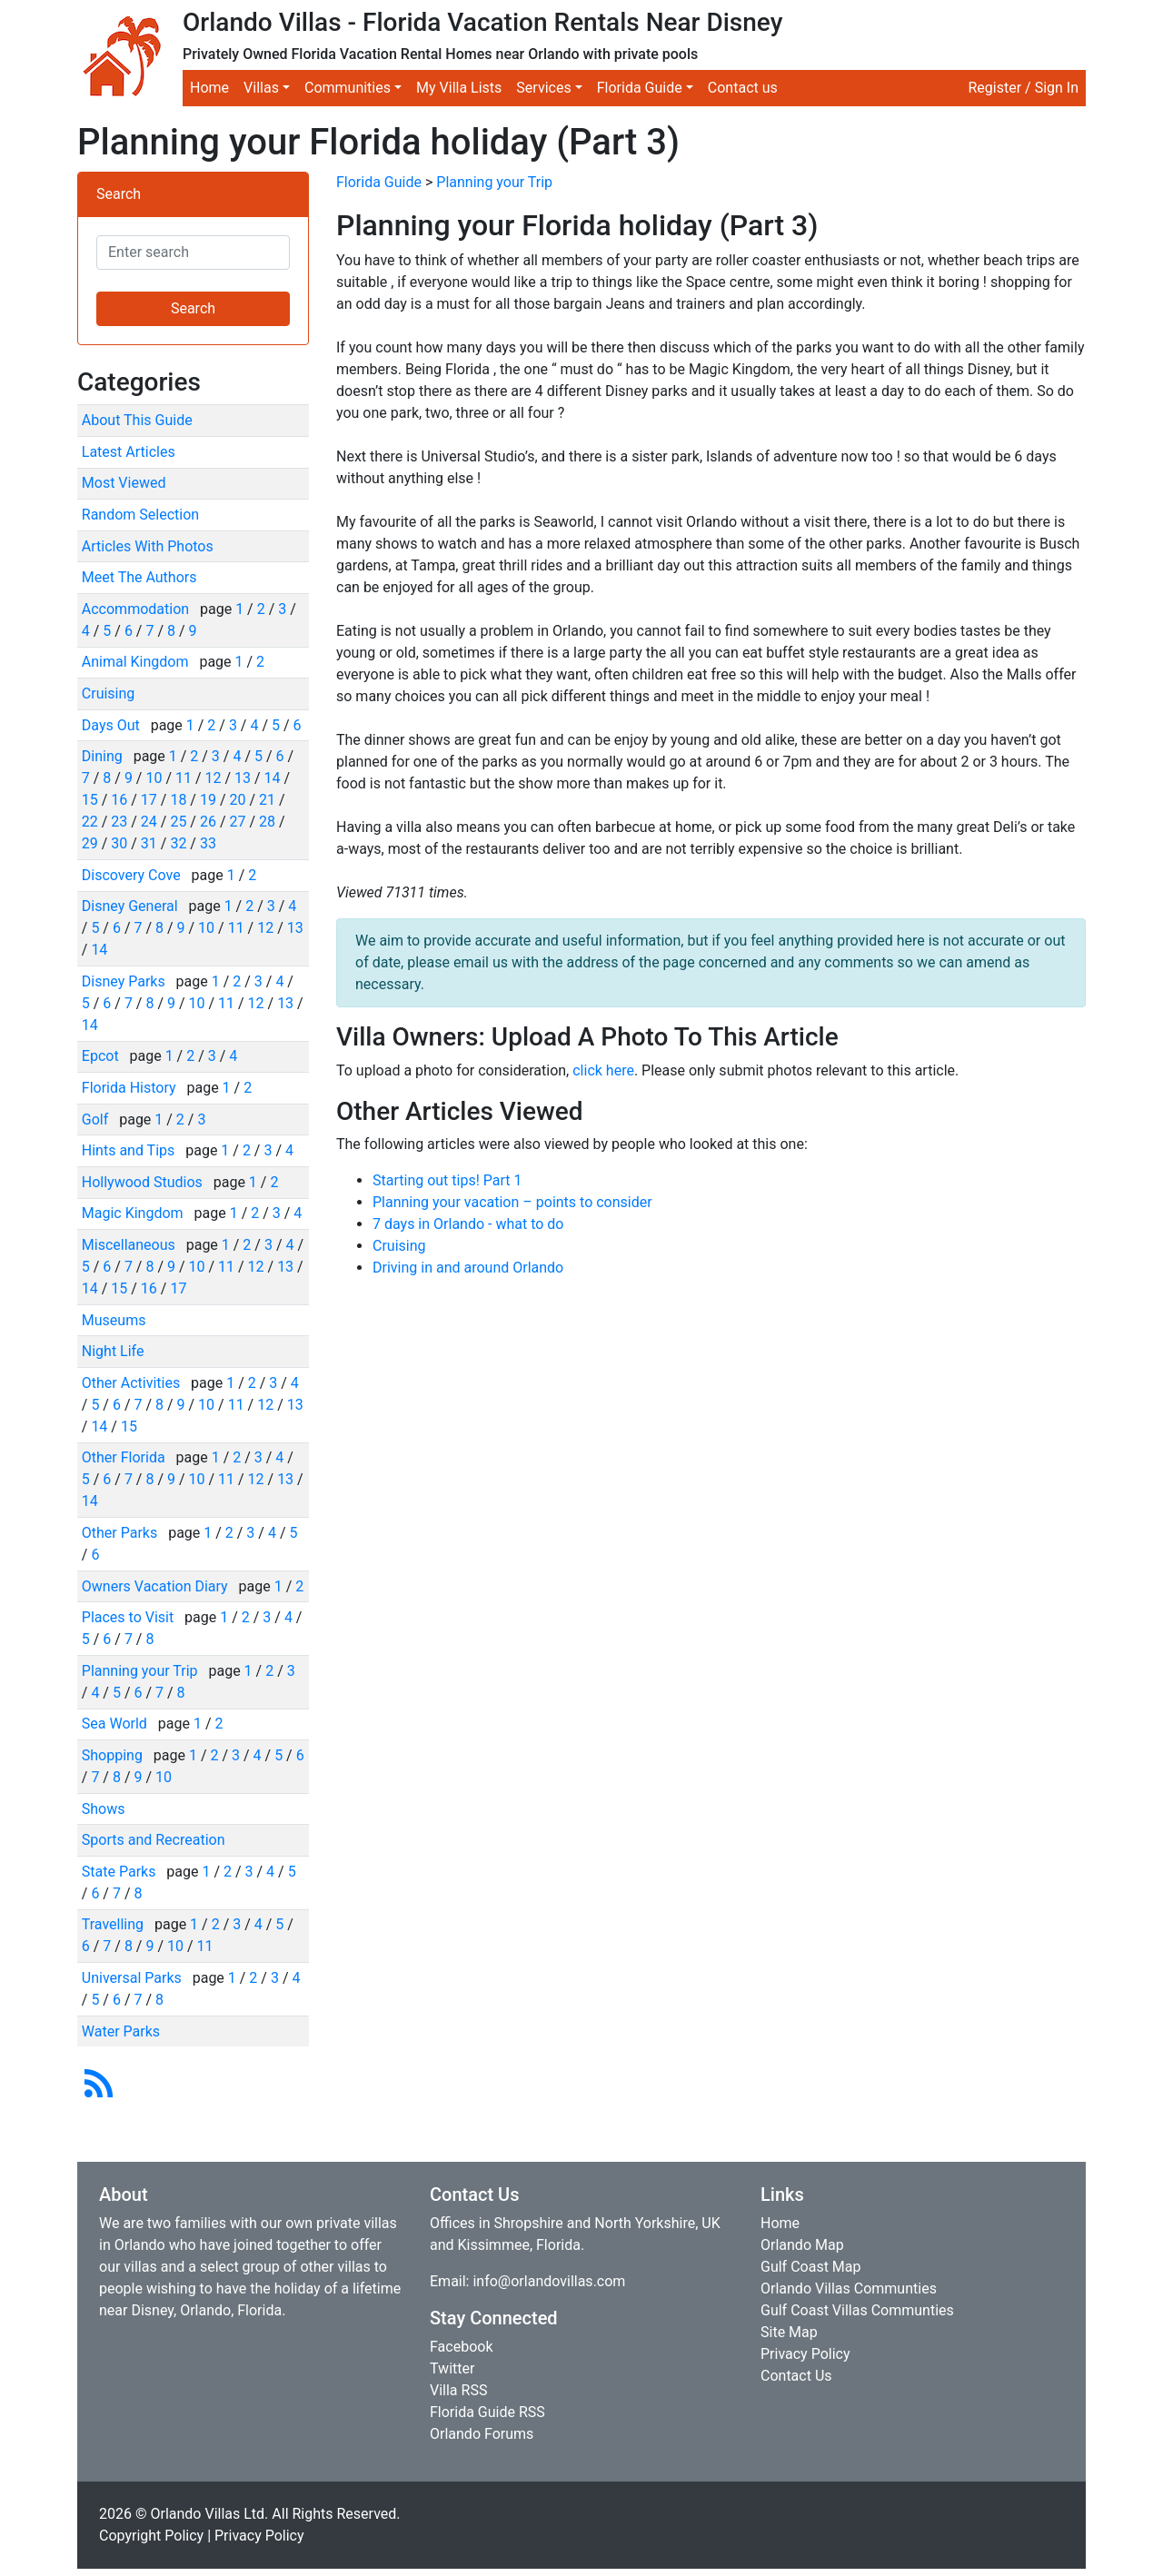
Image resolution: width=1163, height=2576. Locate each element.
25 (178, 821)
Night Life (113, 1351)
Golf (97, 1119)
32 (178, 843)
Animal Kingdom (137, 661)
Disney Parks (125, 981)
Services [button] (543, 87)
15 (90, 799)
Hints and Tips (130, 1150)
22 (90, 821)
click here (603, 1070)
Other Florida (125, 1457)
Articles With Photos (148, 546)
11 (183, 778)
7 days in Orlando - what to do (468, 1224)
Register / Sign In (1023, 87)
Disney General (132, 906)
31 (149, 843)
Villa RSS (458, 2390)
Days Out (113, 725)
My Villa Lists (459, 87)
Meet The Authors (139, 577)
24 (149, 821)
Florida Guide (379, 182)
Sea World (116, 1723)
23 (119, 821)
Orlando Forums (481, 2433)
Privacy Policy (805, 2354)
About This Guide (137, 420)
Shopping (114, 1755)
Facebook (461, 2346)
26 (208, 821)
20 (237, 799)
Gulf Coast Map (810, 2266)
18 (178, 799)
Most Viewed (124, 482)
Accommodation (137, 609)
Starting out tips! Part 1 (447, 1180)
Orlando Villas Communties (848, 2288)
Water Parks (121, 2031)
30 (119, 843)
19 (208, 799)
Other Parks (121, 1532)
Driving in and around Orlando (468, 1267)
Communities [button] (347, 87)
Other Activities (133, 1383)
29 (90, 843)
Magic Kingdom (134, 1213)
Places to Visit (129, 1617)
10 (153, 778)
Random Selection (140, 514)
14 (272, 778)
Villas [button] (261, 87)
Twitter (452, 2368)
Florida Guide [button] (639, 87)
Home (209, 87)
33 (208, 843)
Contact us (743, 87)
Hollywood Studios (144, 1182)
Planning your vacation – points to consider (512, 1202)
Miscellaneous (130, 1244)
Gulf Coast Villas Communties (857, 2310)
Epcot (102, 1056)
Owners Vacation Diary (157, 1586)
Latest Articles (128, 452)
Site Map (789, 2332)
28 (267, 821)
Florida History (131, 1087)
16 (119, 799)
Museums (114, 1320)
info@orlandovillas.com (548, 2281)
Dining (104, 756)
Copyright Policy (151, 2535)
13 (242, 778)
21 (267, 799)
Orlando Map (802, 2245)
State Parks (121, 1871)
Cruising (108, 693)
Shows (103, 1809)
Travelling (114, 1924)
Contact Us (796, 2375)
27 (237, 821)
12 (213, 778)
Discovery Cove (133, 875)
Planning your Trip (142, 1670)
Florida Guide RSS (487, 2412)
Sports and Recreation (153, 1839)
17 (149, 799)
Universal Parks (133, 1977)
